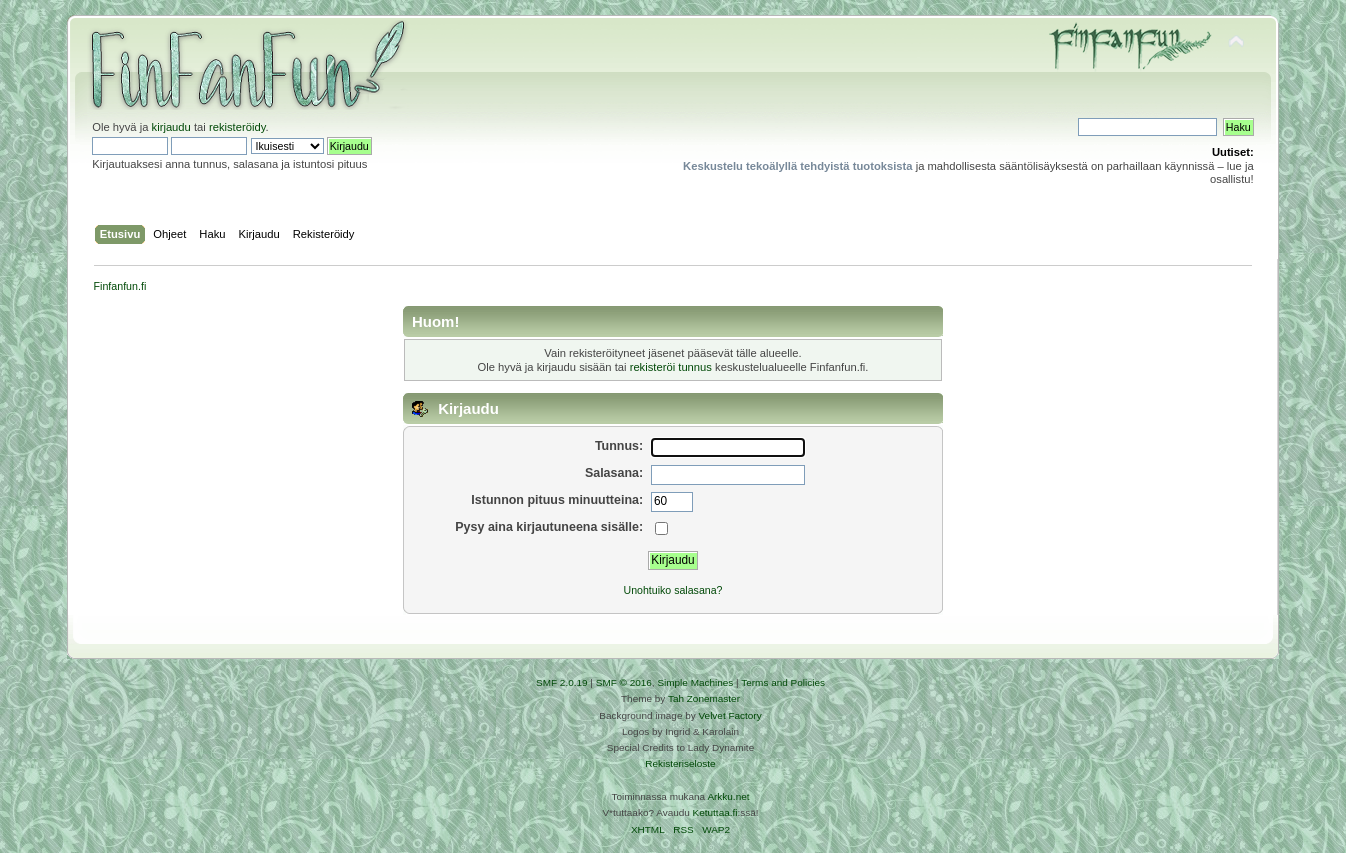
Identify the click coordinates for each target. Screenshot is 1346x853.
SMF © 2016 (624, 682)
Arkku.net (728, 796)
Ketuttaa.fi (715, 812)
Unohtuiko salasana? (673, 590)
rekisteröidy (237, 127)
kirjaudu (171, 127)
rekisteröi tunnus (671, 367)
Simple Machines (695, 682)
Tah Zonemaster (704, 698)
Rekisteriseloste (680, 763)
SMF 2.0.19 (562, 682)
